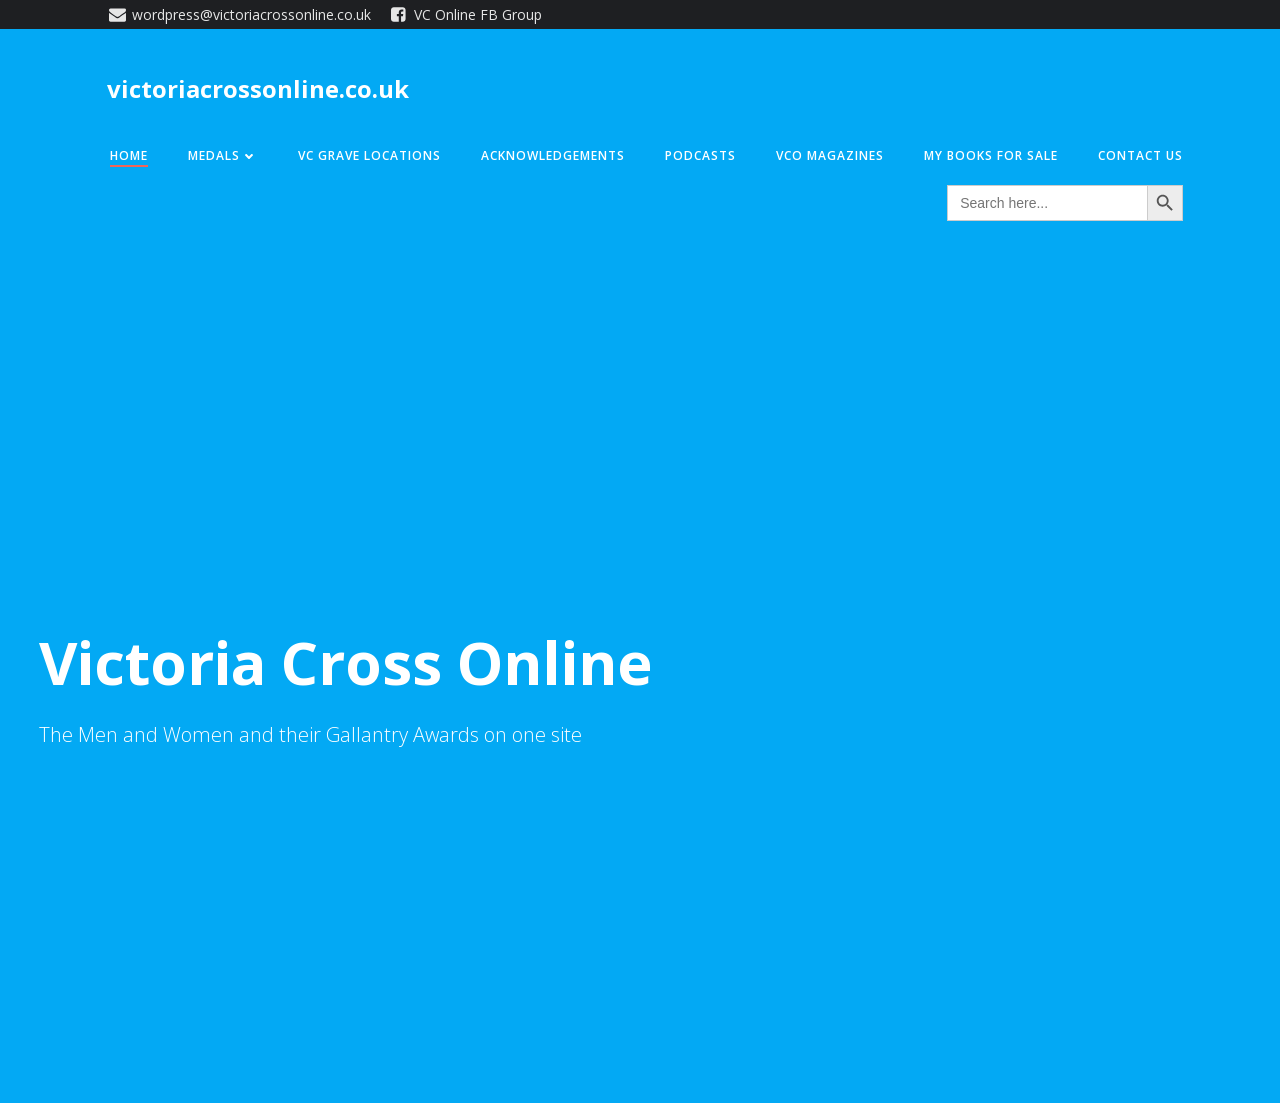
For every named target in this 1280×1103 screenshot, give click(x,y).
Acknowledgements (553, 155)
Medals (223, 155)
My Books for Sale (991, 155)
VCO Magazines (830, 155)
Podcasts (700, 155)
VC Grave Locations (369, 155)
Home (129, 155)
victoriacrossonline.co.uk (258, 88)
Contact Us (1140, 155)
